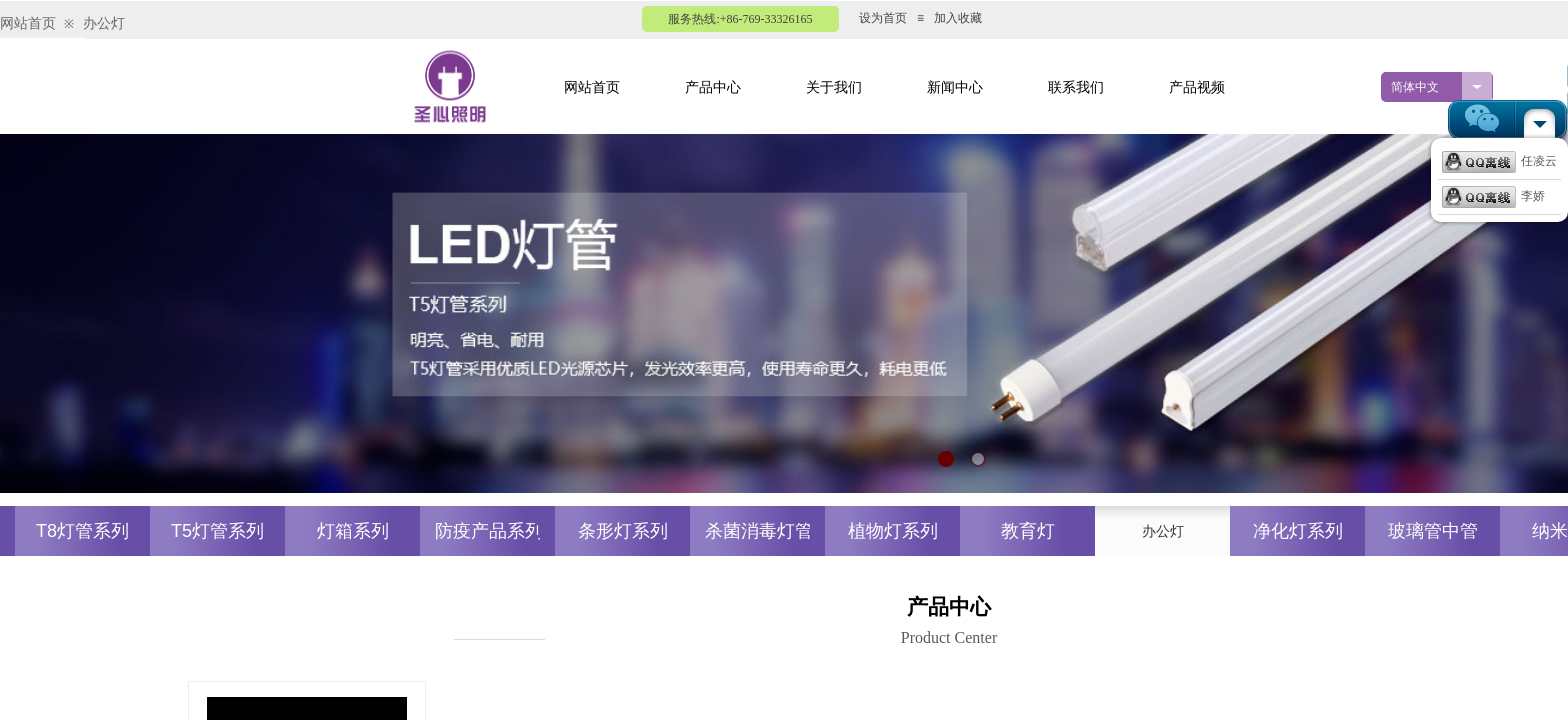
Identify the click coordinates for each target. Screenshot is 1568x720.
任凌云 (1499, 161)
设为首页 (883, 18)
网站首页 (28, 23)
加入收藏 (958, 18)
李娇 (1493, 196)
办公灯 (104, 23)
